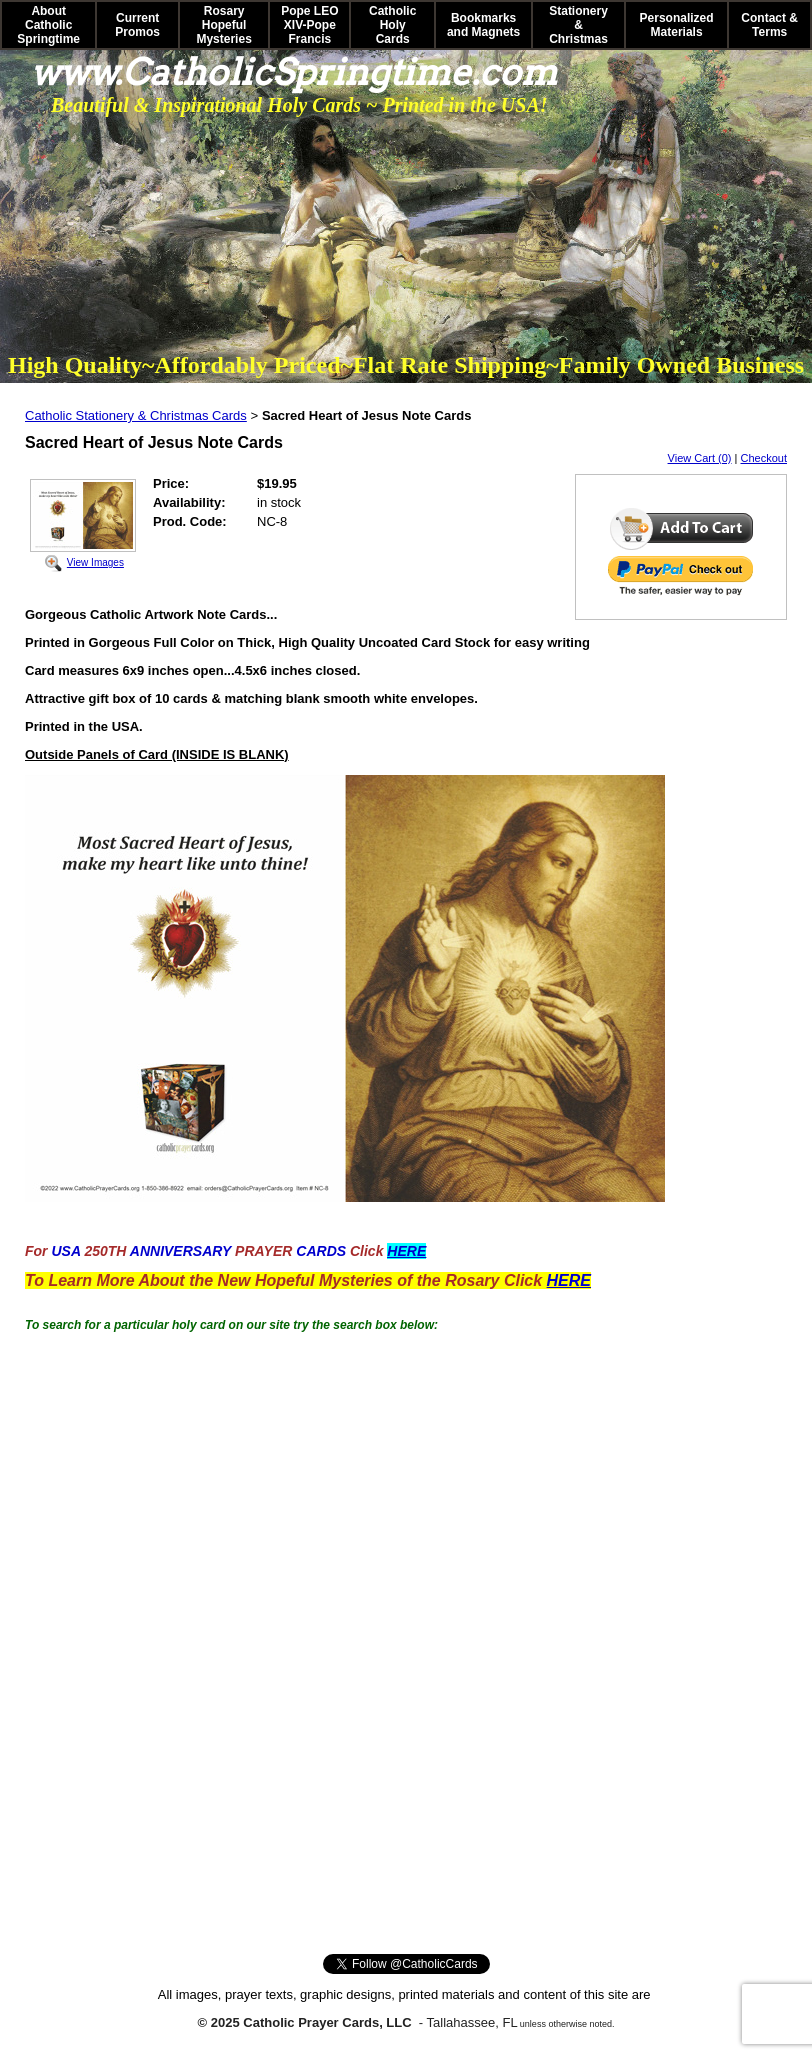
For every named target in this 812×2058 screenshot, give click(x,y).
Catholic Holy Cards (392, 25)
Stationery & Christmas (578, 25)
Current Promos (137, 25)
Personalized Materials (677, 25)
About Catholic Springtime (48, 25)
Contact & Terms (769, 25)
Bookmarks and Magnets (483, 25)
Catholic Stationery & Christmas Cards (136, 415)
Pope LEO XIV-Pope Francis (309, 25)
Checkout (764, 458)
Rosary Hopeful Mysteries (223, 25)
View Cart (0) (700, 458)
